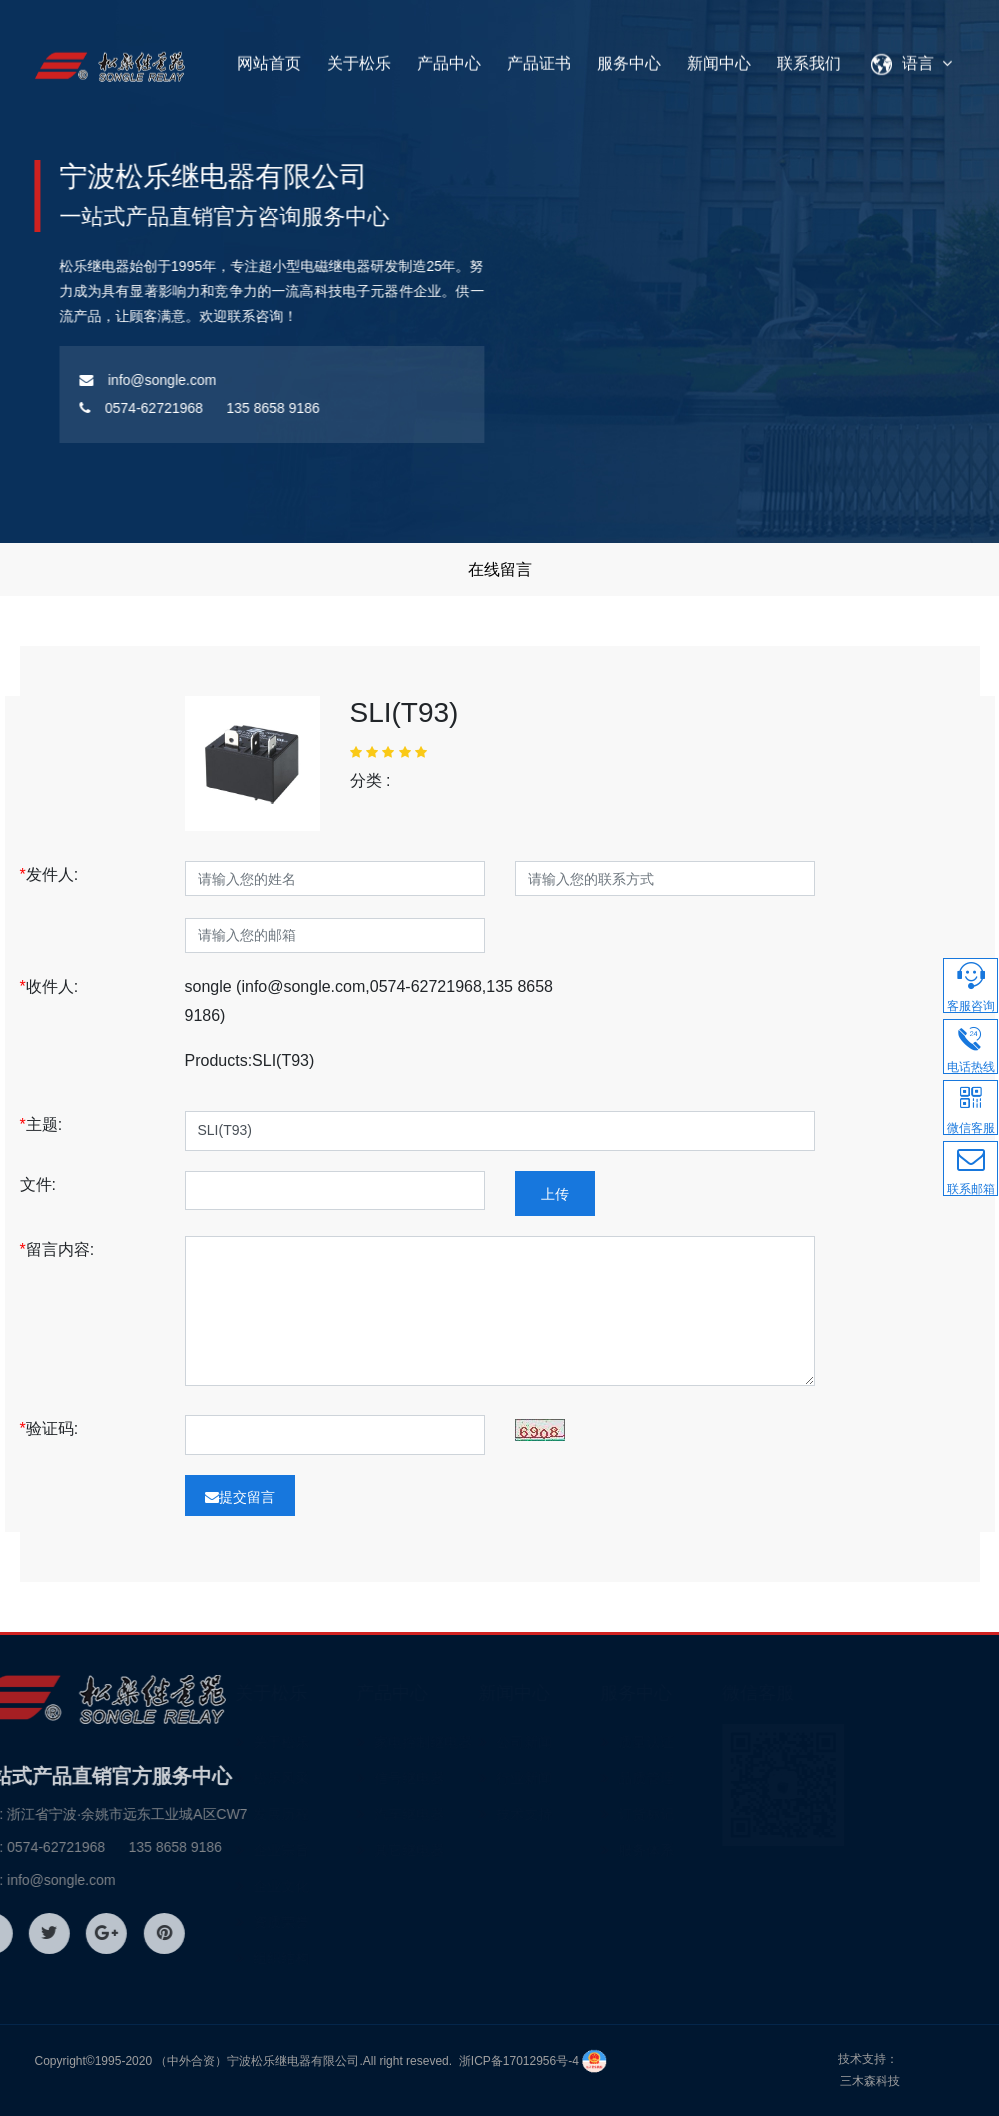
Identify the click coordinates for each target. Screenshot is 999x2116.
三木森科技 (870, 2081)
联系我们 (809, 57)
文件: (45, 1184)
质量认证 (699, 1742)
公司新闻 (577, 1742)
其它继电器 (462, 1850)
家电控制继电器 (476, 1742)
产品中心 (449, 57)
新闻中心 (719, 57)
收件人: (49, 986)
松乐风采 (333, 1778)
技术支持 (577, 1814)
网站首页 (269, 57)
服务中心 (629, 57)
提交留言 (240, 1497)
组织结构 (333, 1958)
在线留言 (500, 569)
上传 (555, 1194)
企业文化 (333, 1886)
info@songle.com (104, 380)
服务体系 (699, 1850)
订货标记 (699, 1814)
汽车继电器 (462, 1814)
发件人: (49, 874)
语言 (915, 57)
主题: (41, 1124)
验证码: (49, 1428)
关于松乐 (359, 57)
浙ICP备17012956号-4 (519, 2061)
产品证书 (539, 57)
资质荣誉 (333, 1922)
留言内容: (57, 1249)
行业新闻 (577, 1778)
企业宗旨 (333, 1850)
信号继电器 (462, 1778)
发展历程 (333, 1814)
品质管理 (699, 1778)
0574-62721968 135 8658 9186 (156, 408)
